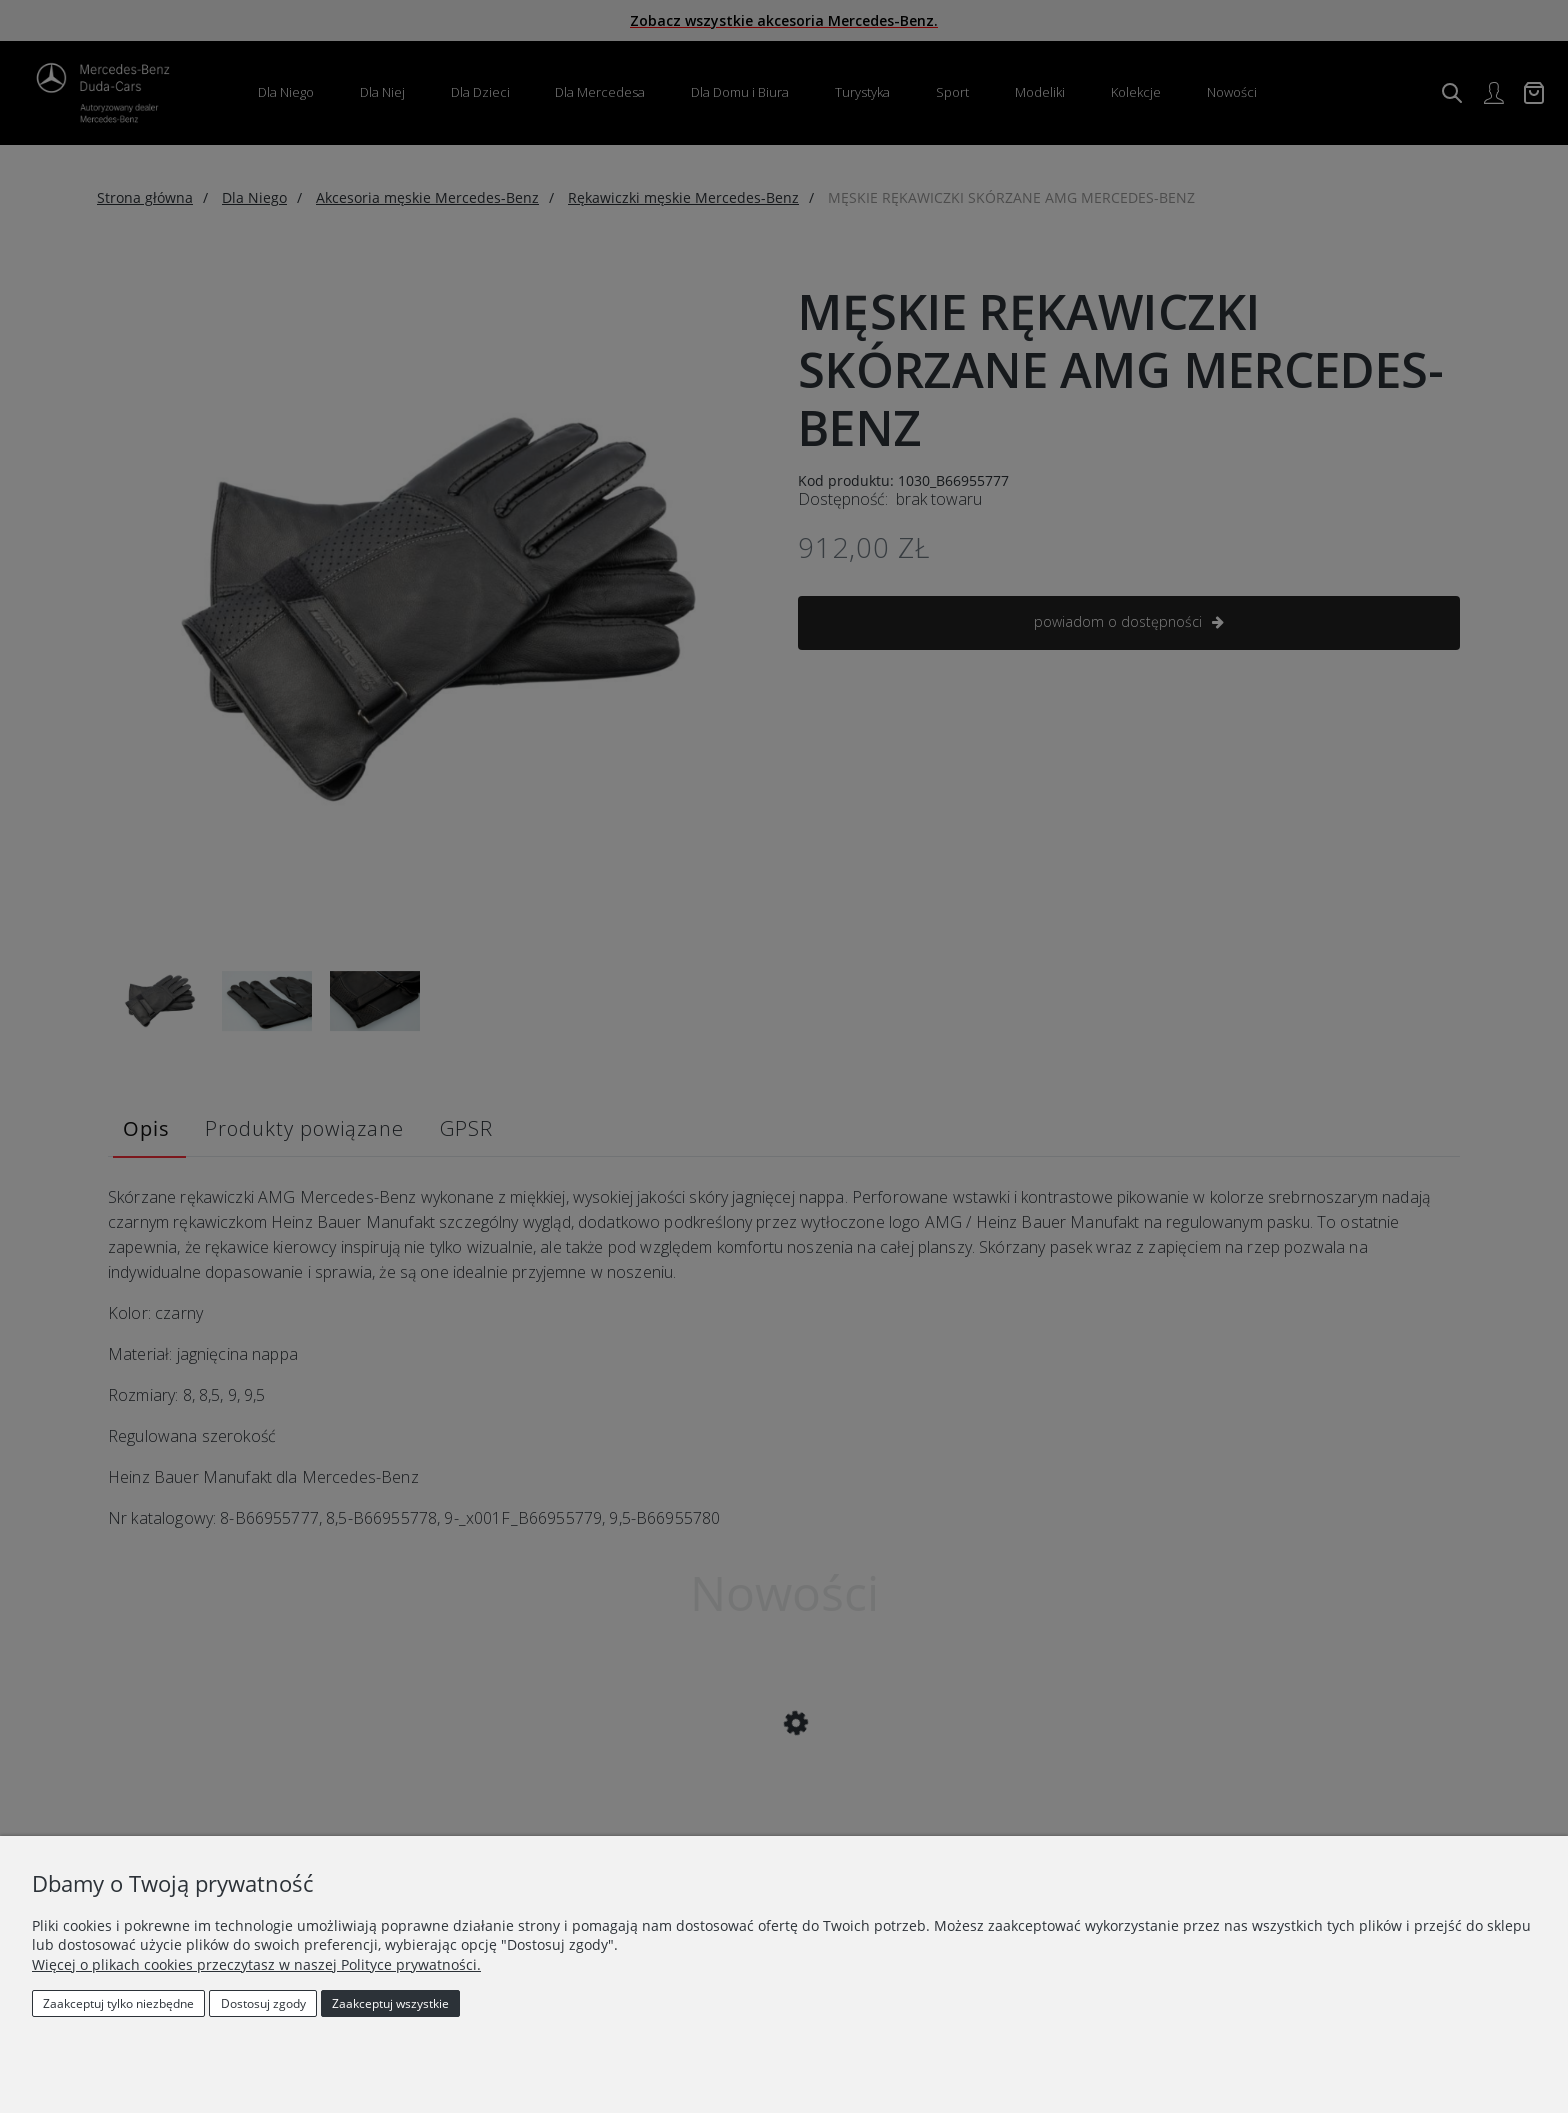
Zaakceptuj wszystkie (390, 2003)
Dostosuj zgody (263, 2003)
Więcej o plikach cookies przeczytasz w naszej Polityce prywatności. (256, 1964)
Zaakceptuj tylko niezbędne (118, 2003)
